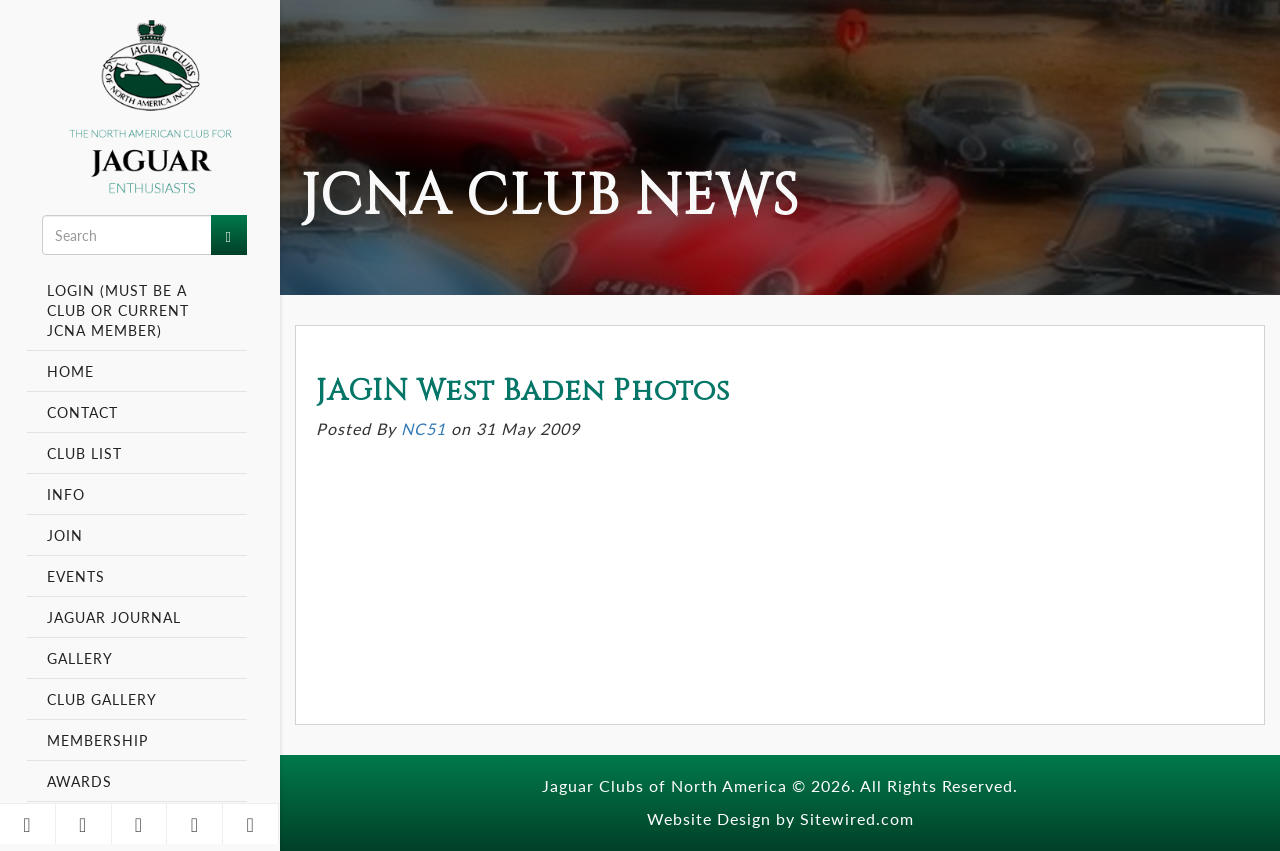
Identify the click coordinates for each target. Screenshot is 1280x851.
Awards (79, 781)
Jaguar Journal (114, 617)
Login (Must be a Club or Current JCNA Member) (118, 310)
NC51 (423, 428)
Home (70, 371)
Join (65, 535)
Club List (84, 453)
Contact (82, 412)
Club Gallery (102, 699)
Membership (100, 740)
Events (78, 576)
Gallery (80, 658)
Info (68, 494)
